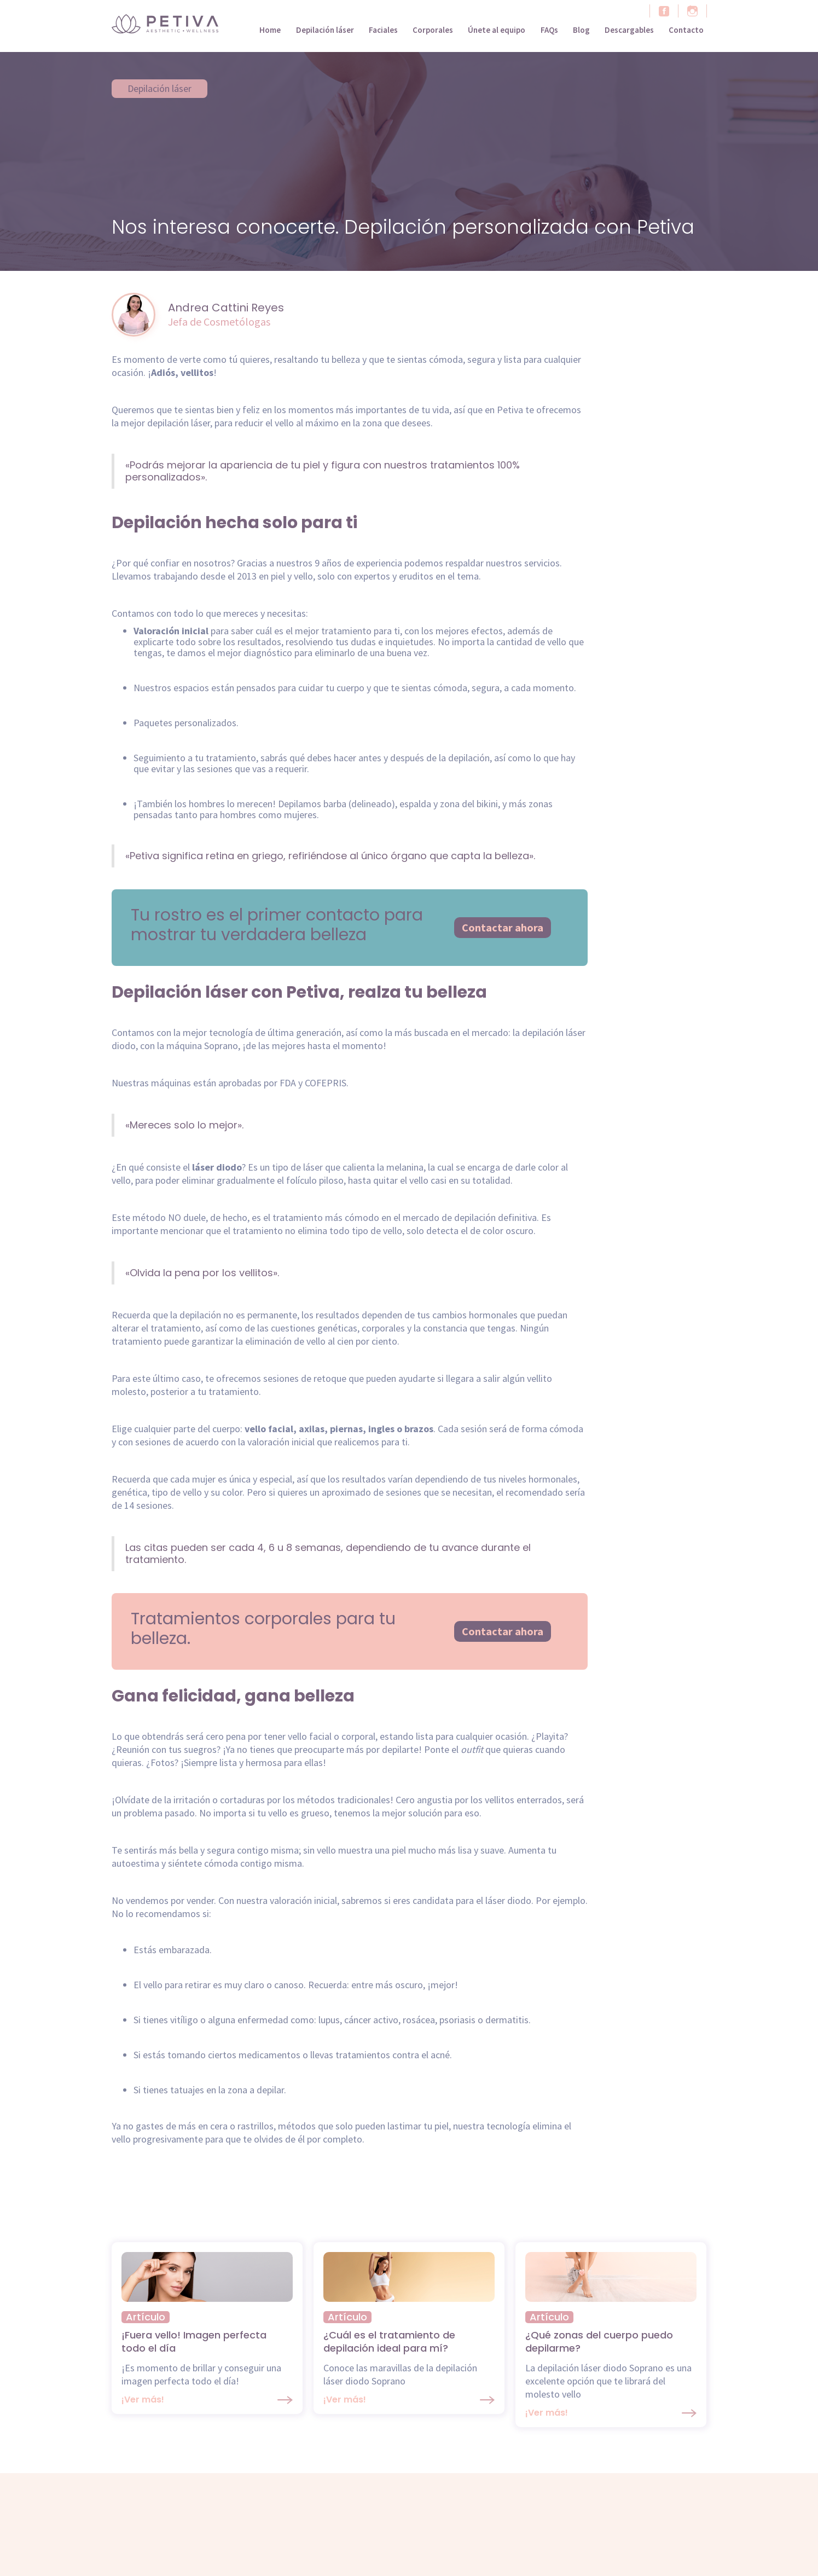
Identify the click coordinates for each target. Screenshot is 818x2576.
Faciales (383, 30)
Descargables (629, 30)
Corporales (433, 30)
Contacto (686, 30)
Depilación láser (325, 30)
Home (270, 30)
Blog (581, 30)
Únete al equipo (496, 30)
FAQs (549, 30)
